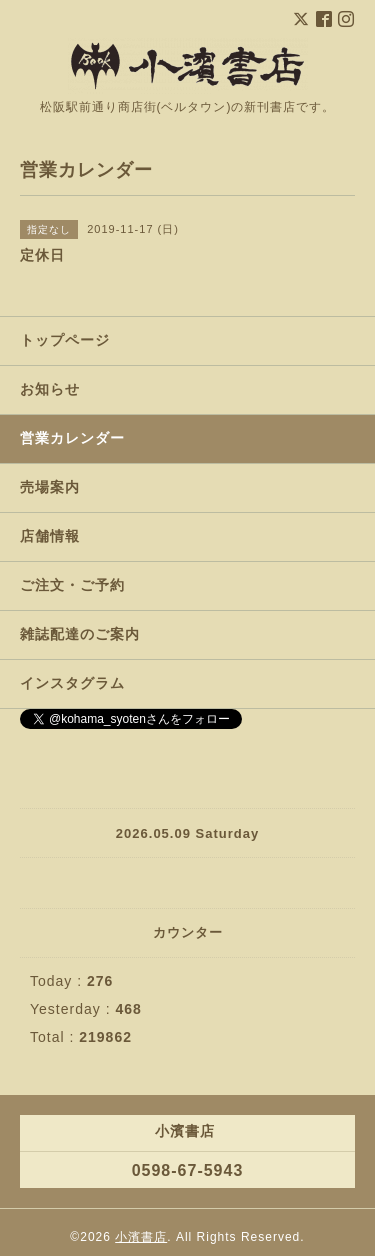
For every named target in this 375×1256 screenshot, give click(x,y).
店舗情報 (50, 536)
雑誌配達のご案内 (80, 634)
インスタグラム (72, 683)
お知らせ (50, 389)
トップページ (65, 340)
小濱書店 (141, 1237)
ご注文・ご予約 (72, 585)
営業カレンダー (72, 438)
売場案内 (50, 487)
